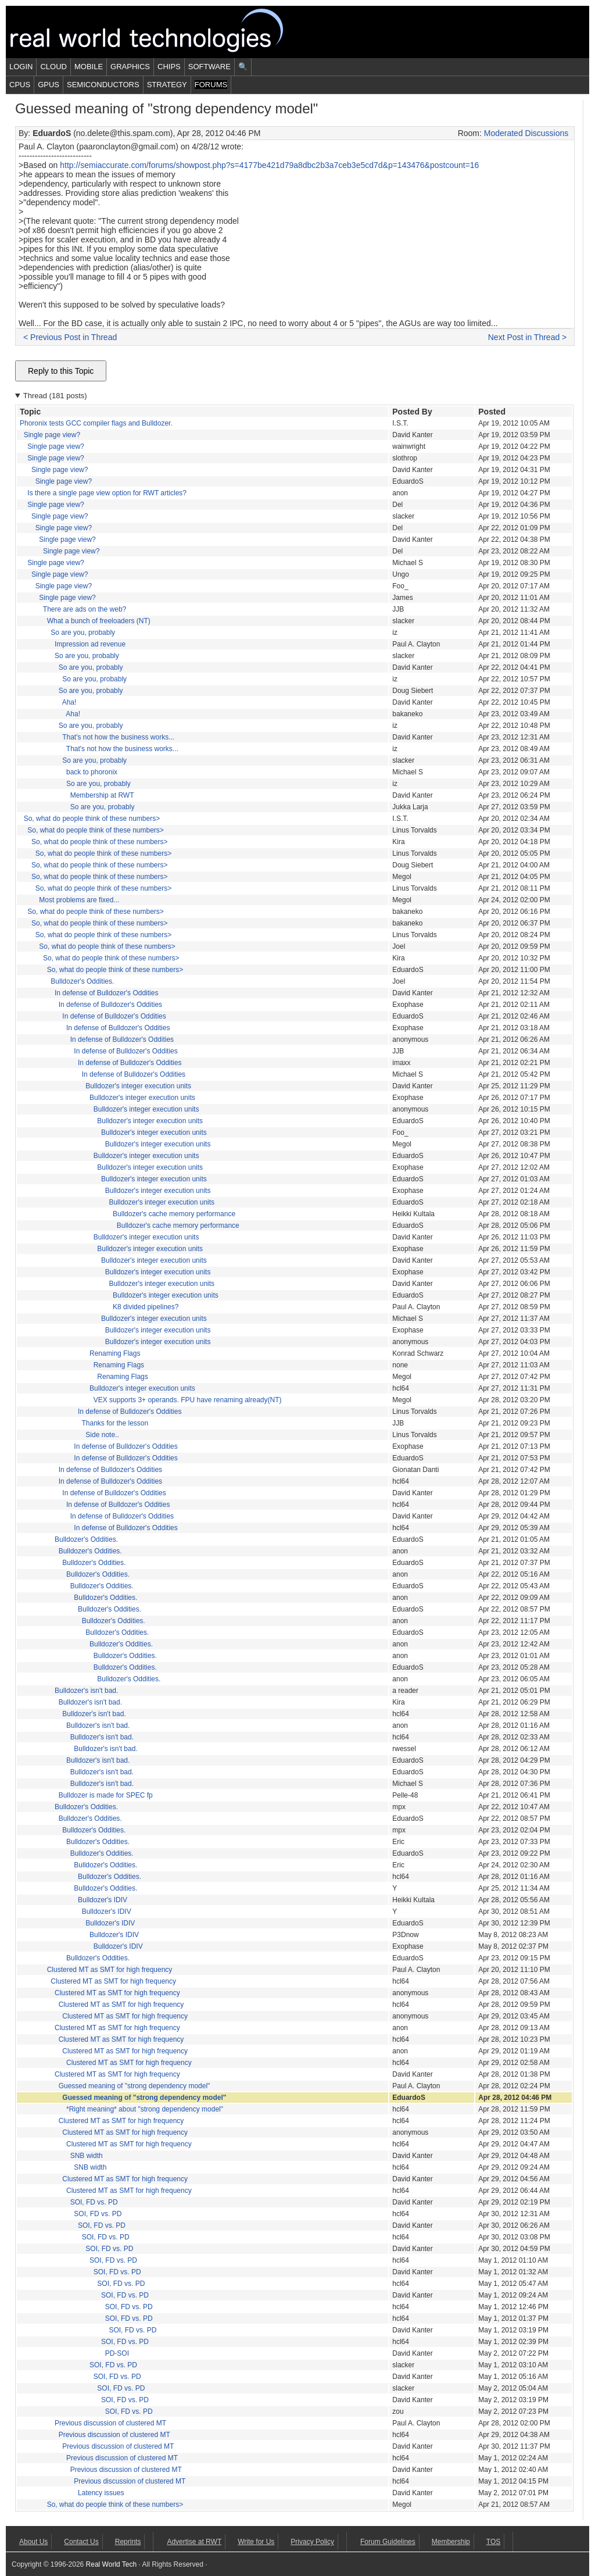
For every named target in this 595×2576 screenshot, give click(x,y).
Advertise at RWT (194, 2542)
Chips (169, 66)
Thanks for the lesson (114, 1423)
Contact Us (81, 2542)
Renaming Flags (114, 1353)
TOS (493, 2542)
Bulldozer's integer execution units (138, 1086)
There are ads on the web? (84, 609)
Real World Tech (160, 32)
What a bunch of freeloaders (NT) (98, 621)
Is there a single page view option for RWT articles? (107, 493)
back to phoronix (91, 772)
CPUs (19, 84)
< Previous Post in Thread (70, 337)
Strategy (167, 84)
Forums (211, 84)
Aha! (69, 702)
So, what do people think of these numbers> (92, 818)
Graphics (130, 66)
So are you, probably (83, 632)
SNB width (86, 2156)
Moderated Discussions (526, 133)
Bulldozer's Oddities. (82, 981)
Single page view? (52, 435)
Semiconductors (103, 84)
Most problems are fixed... (79, 900)
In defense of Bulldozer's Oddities (106, 993)
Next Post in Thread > (527, 337)
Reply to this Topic (61, 371)
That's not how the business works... (118, 737)
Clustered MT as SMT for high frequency (110, 1970)
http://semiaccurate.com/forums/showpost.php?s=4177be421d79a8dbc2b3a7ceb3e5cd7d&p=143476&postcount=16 (269, 165)
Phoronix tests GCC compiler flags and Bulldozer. (96, 423)
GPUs (48, 84)
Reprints (128, 2542)
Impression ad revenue (90, 644)
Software (209, 66)
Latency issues (101, 2493)
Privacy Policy (312, 2542)
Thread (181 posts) (55, 395)
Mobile (88, 66)
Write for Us (256, 2542)
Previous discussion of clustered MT (110, 2423)
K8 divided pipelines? (145, 1307)
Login (21, 66)
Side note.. (102, 1435)
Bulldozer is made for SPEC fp (106, 1795)
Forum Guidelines (387, 2542)
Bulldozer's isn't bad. (86, 1691)
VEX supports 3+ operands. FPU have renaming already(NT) (188, 1400)
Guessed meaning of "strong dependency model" (134, 2086)
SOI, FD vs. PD (94, 2202)
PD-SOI (117, 2353)
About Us (33, 2542)
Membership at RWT (102, 795)
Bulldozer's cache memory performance (174, 1214)
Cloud (53, 66)
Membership (451, 2542)
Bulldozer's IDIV (102, 1900)
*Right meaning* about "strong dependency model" (144, 2109)
